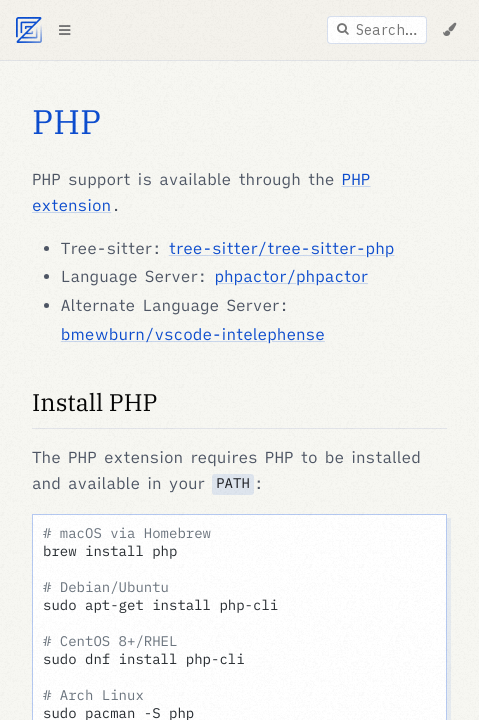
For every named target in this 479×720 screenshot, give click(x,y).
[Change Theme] (449, 30)
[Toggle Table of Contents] (64, 30)
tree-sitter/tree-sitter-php (282, 249)
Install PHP (95, 402)
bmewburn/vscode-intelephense (193, 335)
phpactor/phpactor (291, 277)
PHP (66, 122)
